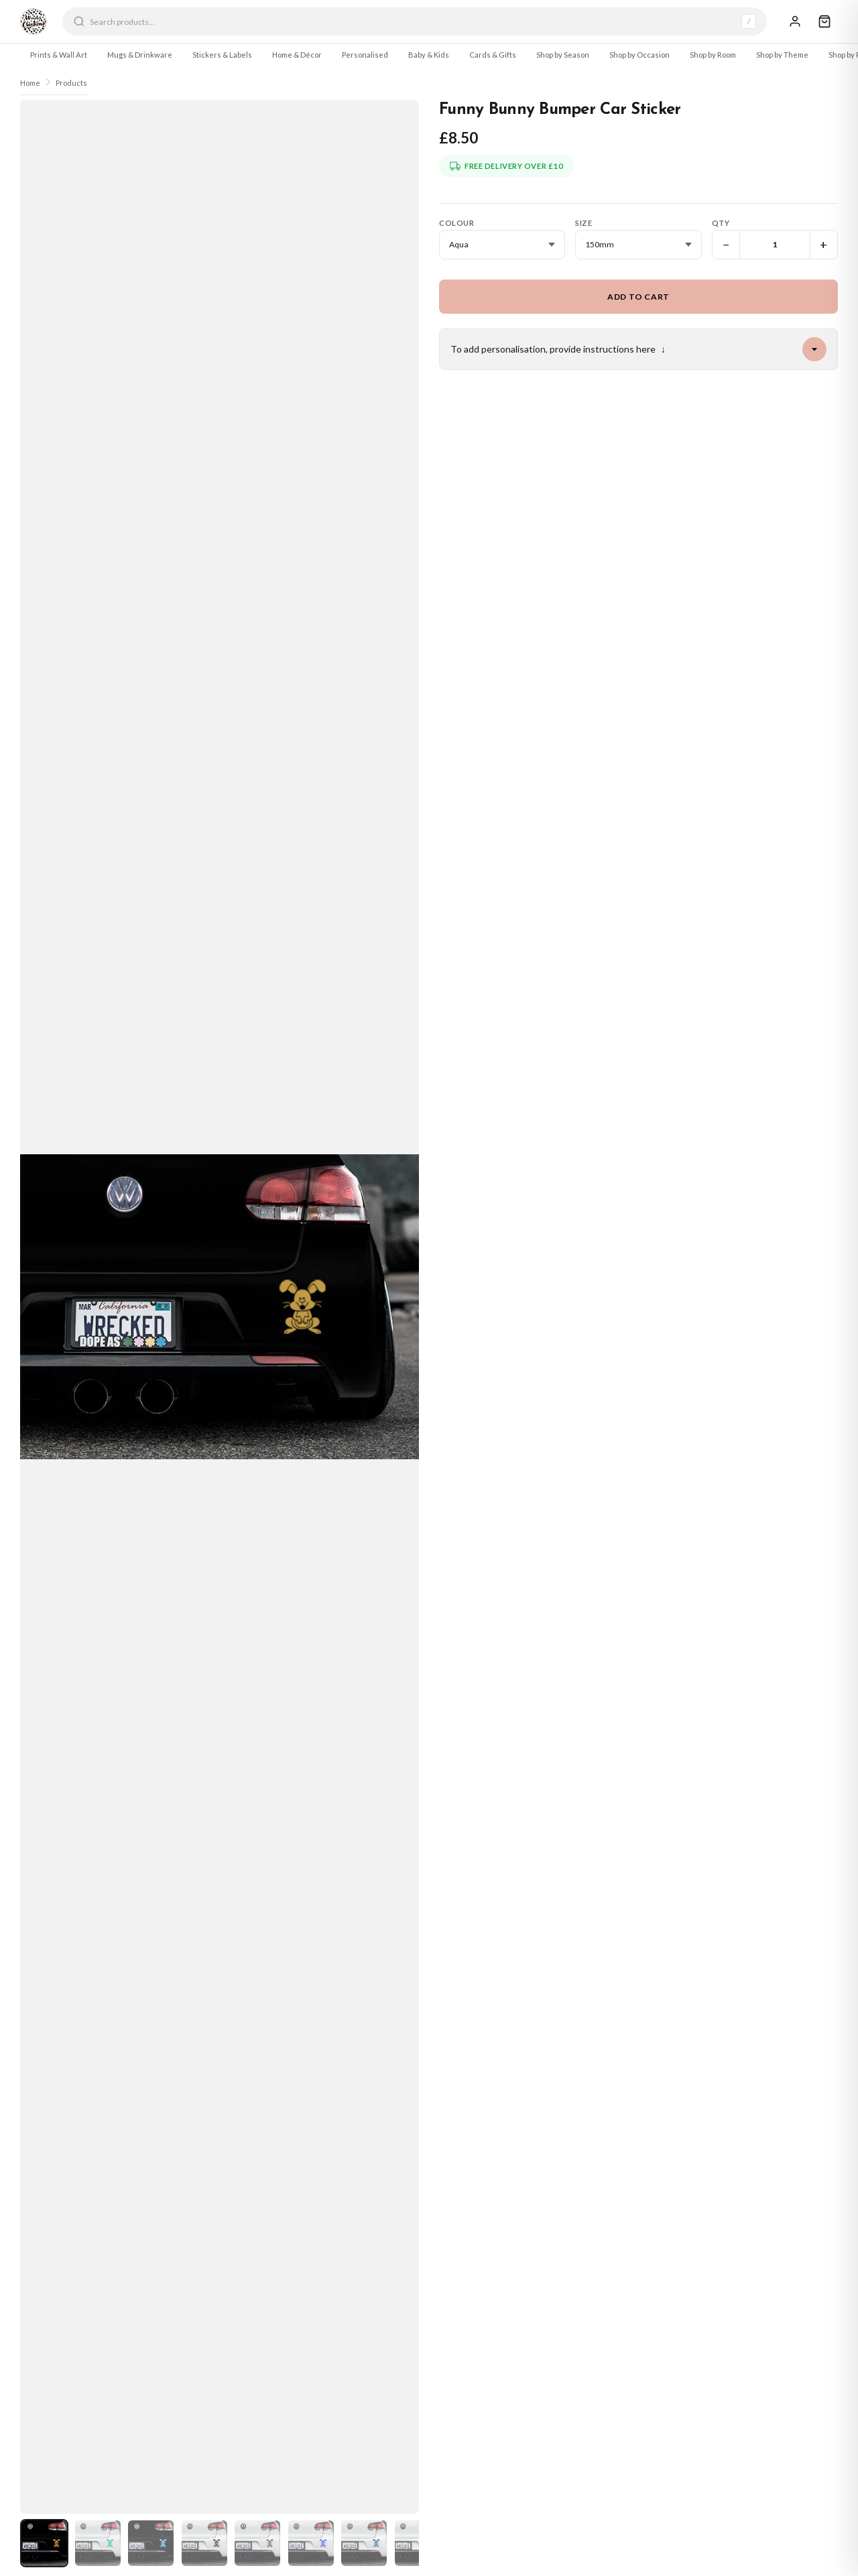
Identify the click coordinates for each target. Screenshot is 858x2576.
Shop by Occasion (639, 54)
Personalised (365, 54)
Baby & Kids (428, 54)
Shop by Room (713, 54)
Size (583, 223)
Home (30, 82)
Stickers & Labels (222, 54)
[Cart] (824, 21)
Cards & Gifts (492, 54)
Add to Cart (638, 297)
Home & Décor (297, 54)
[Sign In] (795, 21)
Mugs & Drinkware (139, 54)
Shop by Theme (782, 54)
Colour (456, 223)
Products (71, 82)
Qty (721, 223)
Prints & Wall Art (58, 54)
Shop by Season (562, 54)
